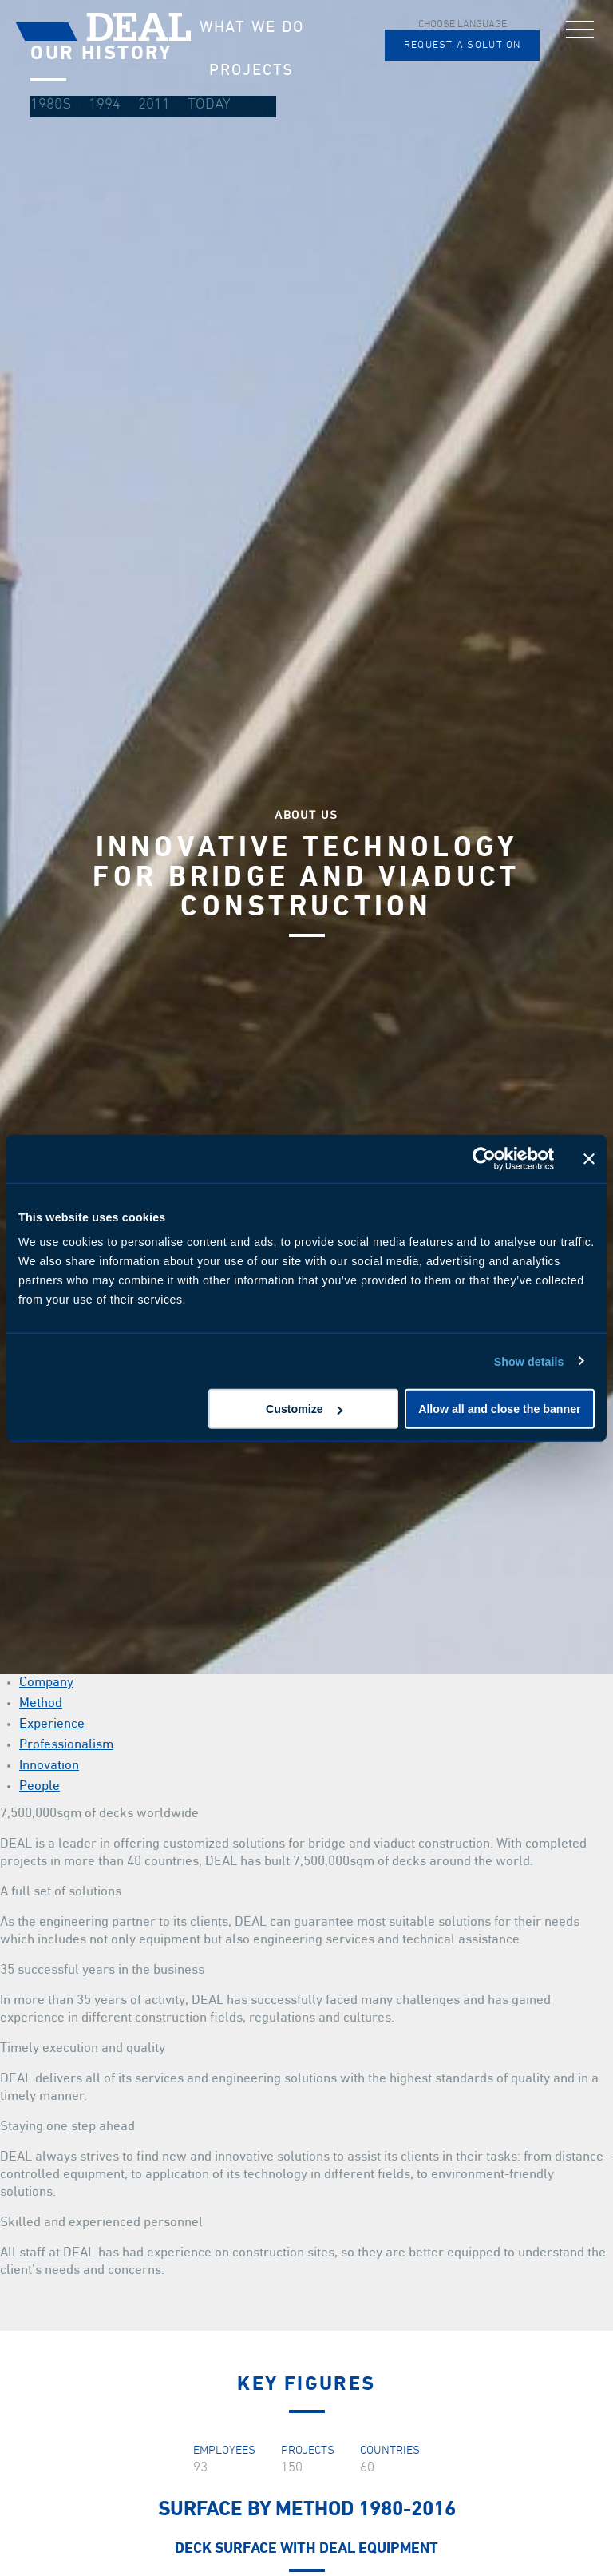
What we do (252, 27)
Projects (251, 70)
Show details (529, 1361)
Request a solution (462, 45)
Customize (304, 1409)
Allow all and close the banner (499, 1409)
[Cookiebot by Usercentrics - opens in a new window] (484, 1158)
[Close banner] (589, 1158)
